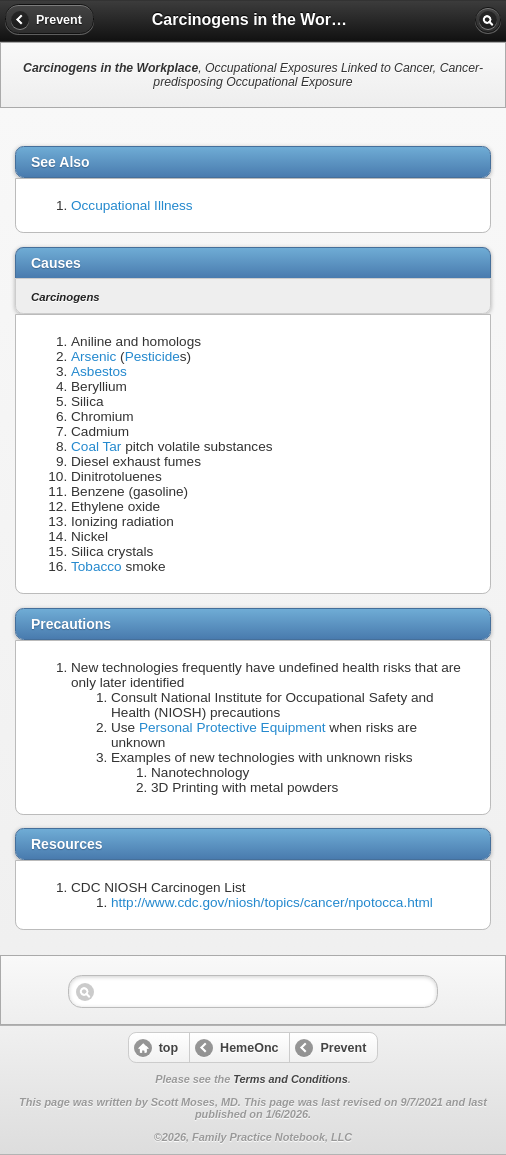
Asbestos (99, 371)
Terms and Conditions (290, 1079)
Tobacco (96, 566)
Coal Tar (96, 446)
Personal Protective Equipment (232, 727)
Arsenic (93, 356)
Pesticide (152, 356)
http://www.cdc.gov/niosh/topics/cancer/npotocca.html (272, 902)
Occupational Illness (132, 205)
